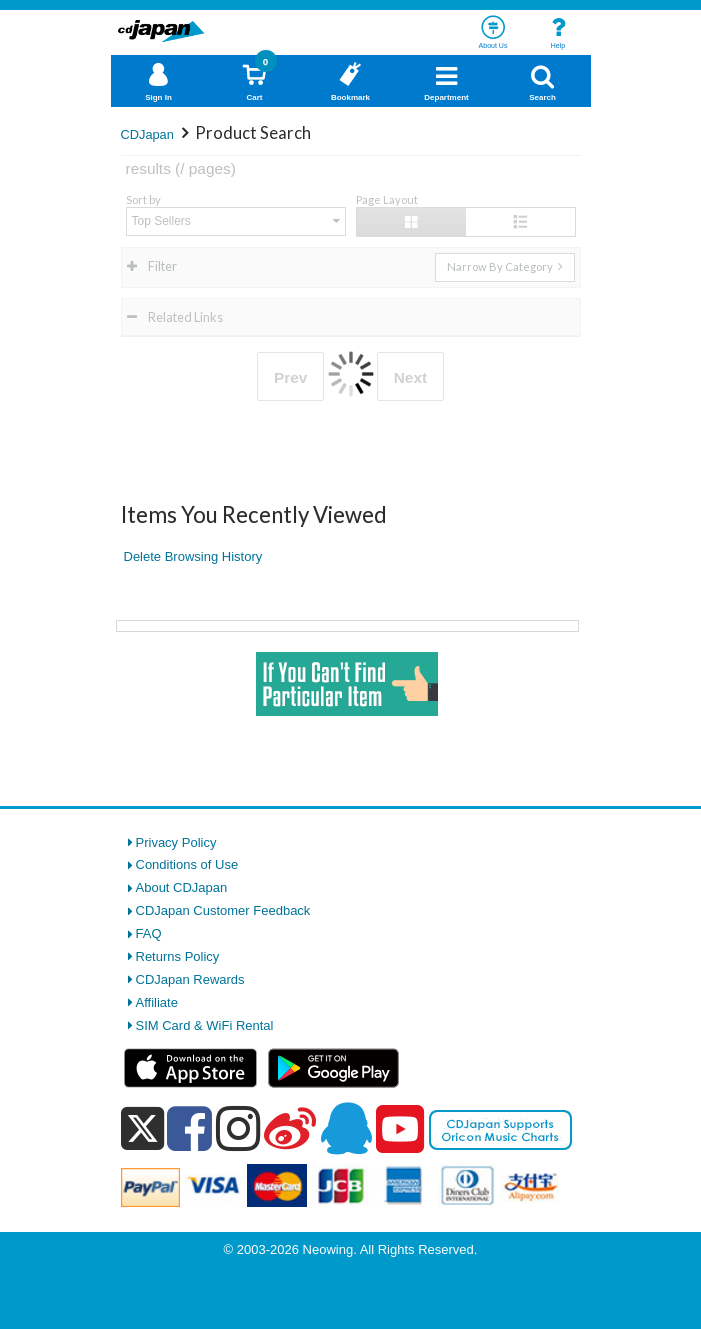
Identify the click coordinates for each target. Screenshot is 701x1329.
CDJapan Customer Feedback (223, 910)
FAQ (149, 933)
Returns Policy (178, 956)
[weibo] (290, 1128)
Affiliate (157, 1002)
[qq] (346, 1128)
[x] (142, 1129)
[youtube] (400, 1130)
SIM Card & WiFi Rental (205, 1025)
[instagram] (238, 1128)
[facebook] (189, 1128)
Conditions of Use (187, 864)
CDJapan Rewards (190, 979)
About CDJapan (182, 887)
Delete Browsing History (193, 556)
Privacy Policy (176, 842)
